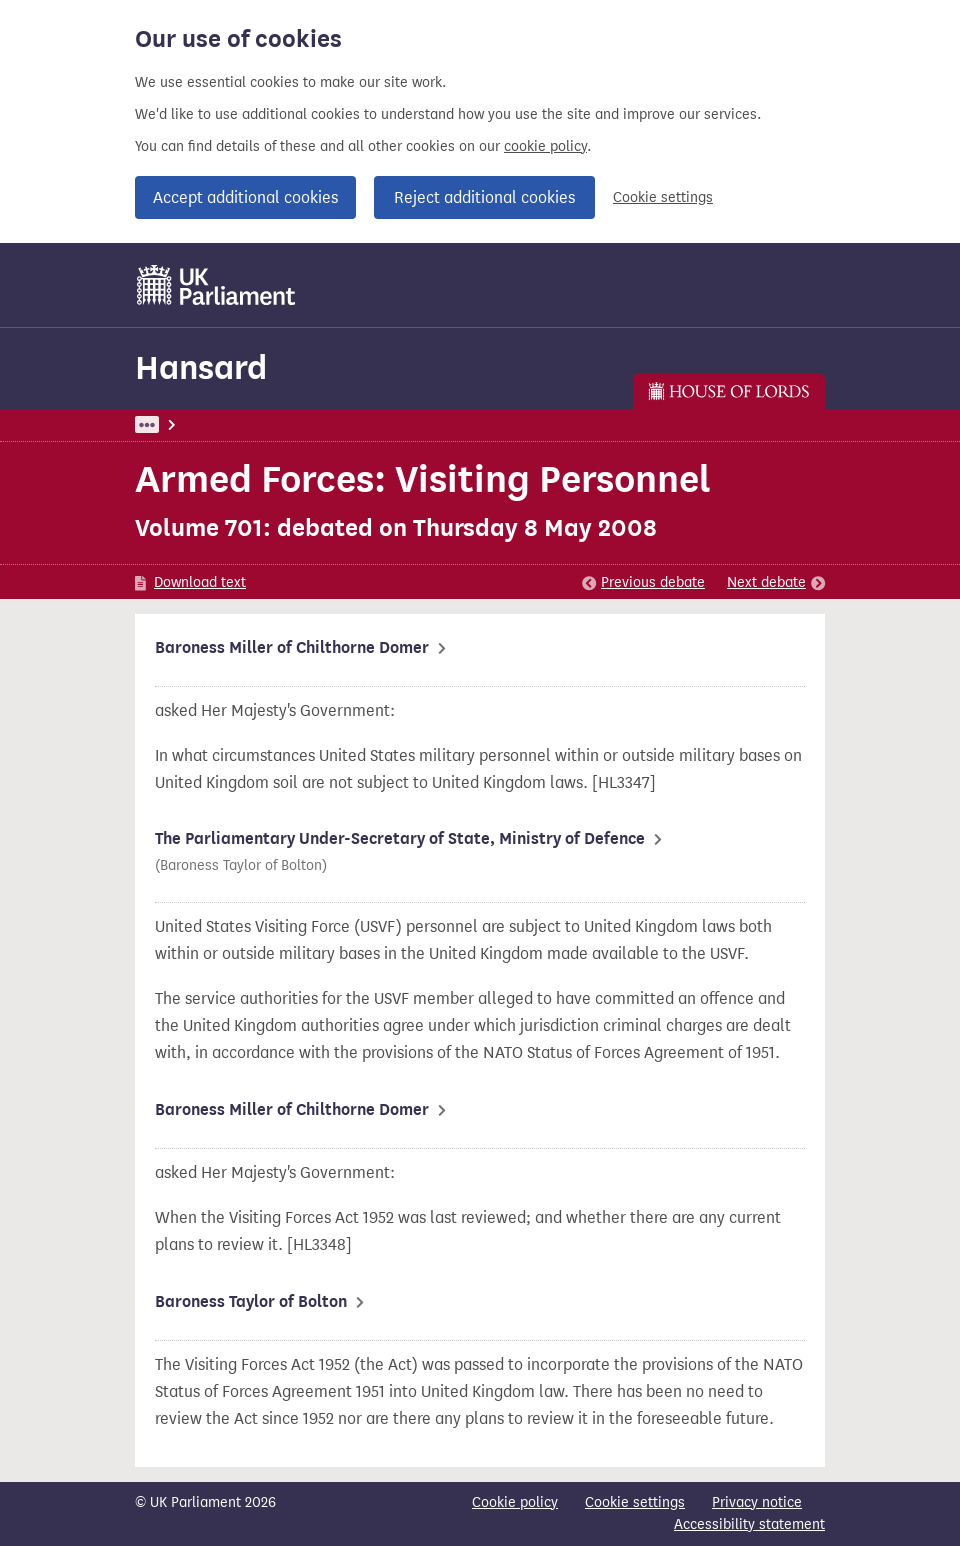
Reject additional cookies (484, 197)
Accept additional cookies (245, 197)
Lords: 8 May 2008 (391, 424)
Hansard (201, 367)
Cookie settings (663, 197)
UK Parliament (180, 424)
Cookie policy (515, 1502)
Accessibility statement (749, 1524)
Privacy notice (757, 1502)
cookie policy (545, 146)
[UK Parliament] (216, 285)
